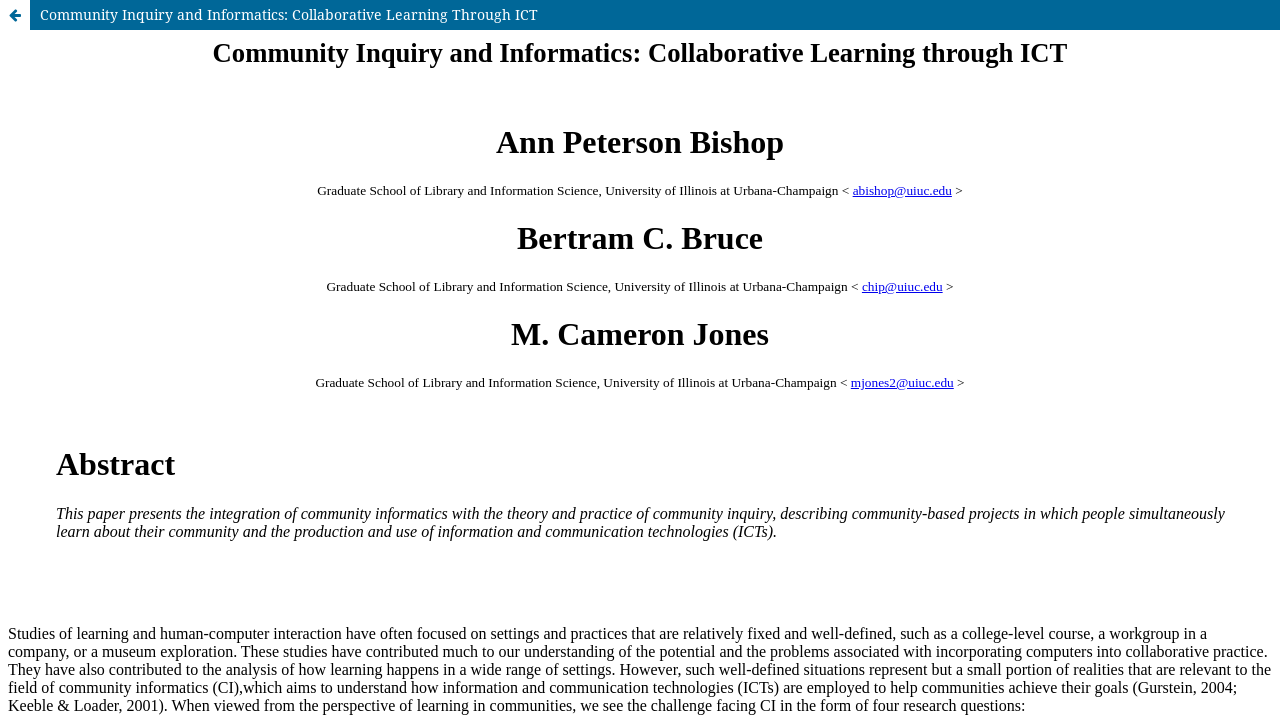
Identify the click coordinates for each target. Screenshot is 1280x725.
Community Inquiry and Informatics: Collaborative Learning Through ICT (289, 14)
